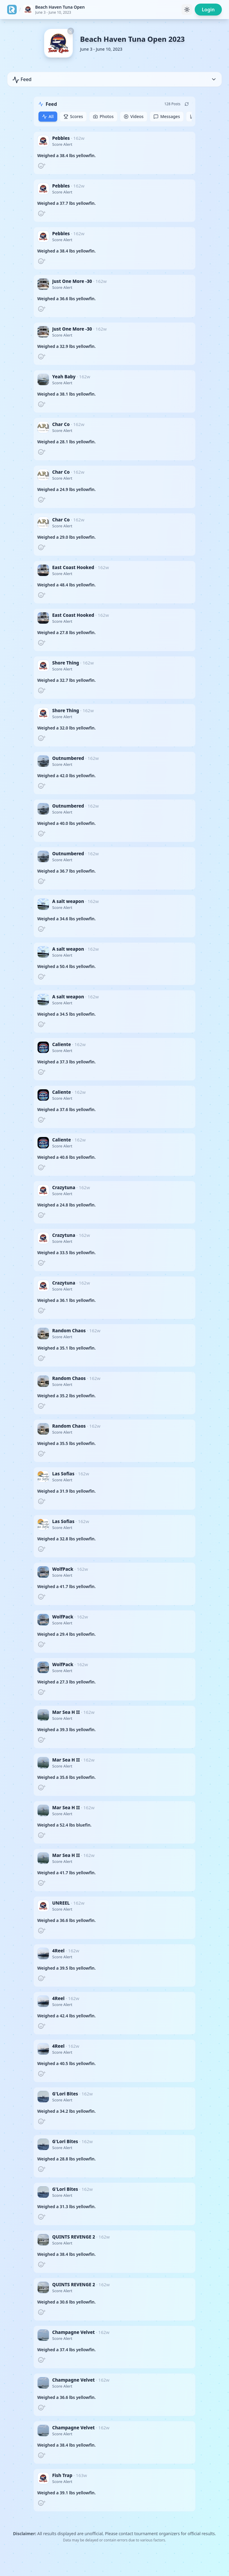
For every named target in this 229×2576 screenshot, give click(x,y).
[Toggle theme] (187, 9)
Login (208, 9)
